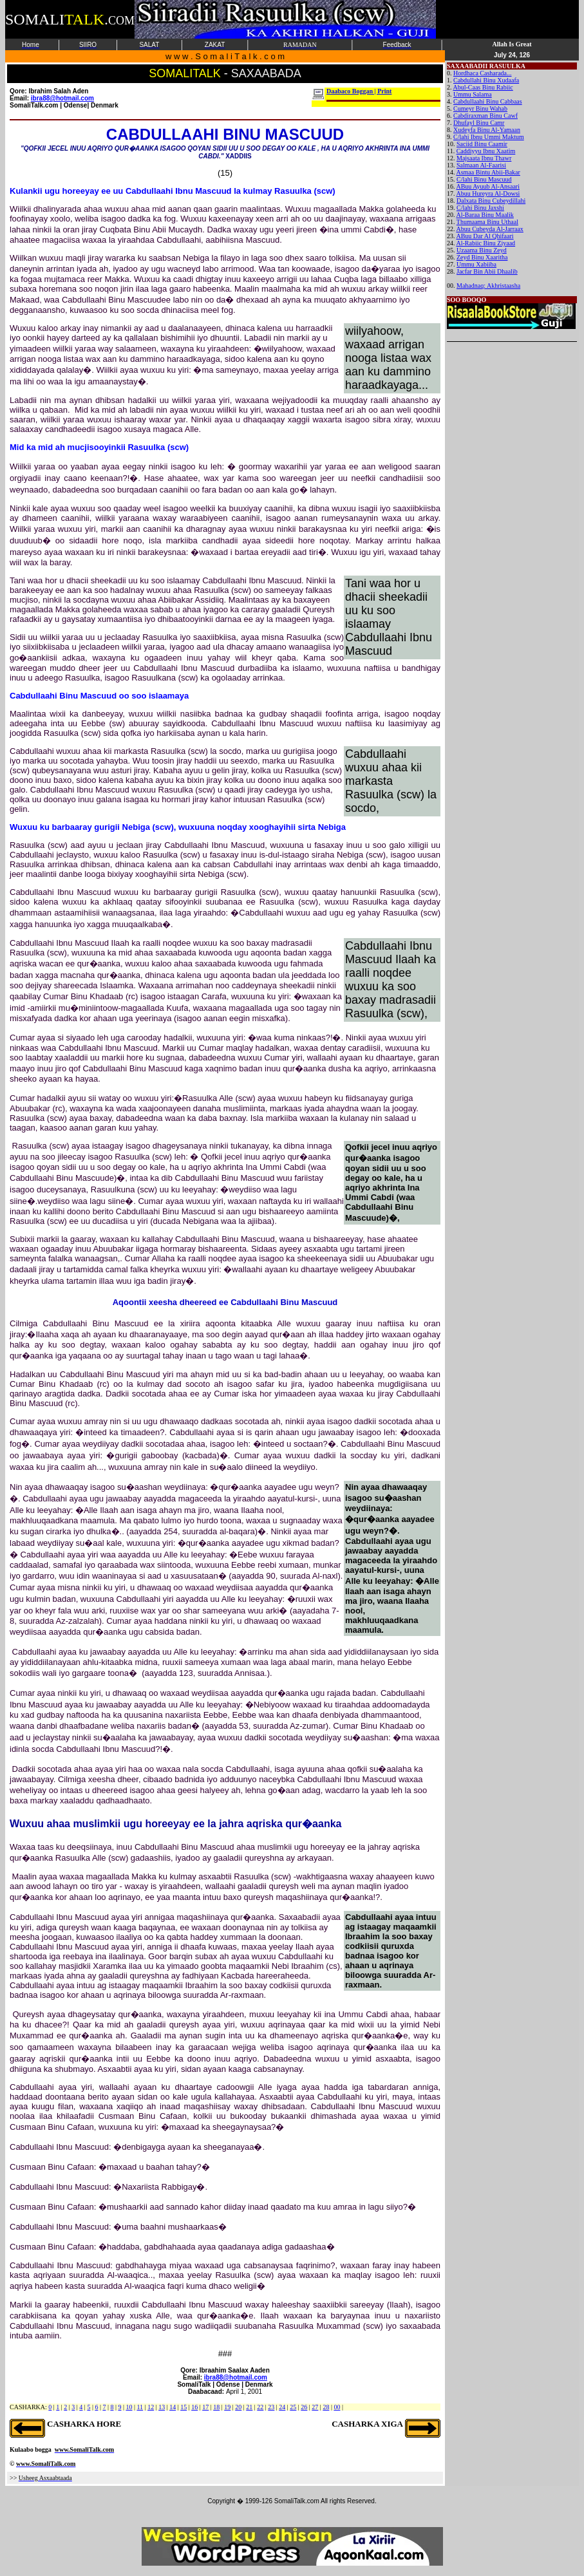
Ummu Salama (472, 94)
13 (161, 2407)
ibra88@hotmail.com (235, 2377)
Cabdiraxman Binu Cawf (485, 115)
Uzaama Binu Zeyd (482, 250)
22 (260, 2407)
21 (249, 2407)
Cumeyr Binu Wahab (480, 108)
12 (150, 2407)
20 (238, 2407)
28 (326, 2407)
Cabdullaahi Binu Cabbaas (487, 101)
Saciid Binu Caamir (482, 143)
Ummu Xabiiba (476, 264)
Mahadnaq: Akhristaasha (488, 285)
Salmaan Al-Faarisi (481, 165)
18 (216, 2407)
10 (129, 2407)
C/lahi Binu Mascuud (484, 179)
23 (271, 2407)
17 (205, 2407)
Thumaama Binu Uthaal (487, 221)
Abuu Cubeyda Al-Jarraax (489, 228)
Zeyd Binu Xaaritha (482, 257)
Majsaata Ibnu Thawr (484, 158)
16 (194, 2407)
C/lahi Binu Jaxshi (480, 207)
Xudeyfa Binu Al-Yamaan (486, 129)
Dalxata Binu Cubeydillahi (491, 200)
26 (304, 2407)
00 (337, 2407)
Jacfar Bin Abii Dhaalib (487, 271)
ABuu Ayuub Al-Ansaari (488, 186)
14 (172, 2407)
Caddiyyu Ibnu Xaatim (486, 151)
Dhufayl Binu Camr (478, 122)
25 (293, 2407)
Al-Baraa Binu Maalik (484, 214)
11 (140, 2407)
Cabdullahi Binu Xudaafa (486, 80)
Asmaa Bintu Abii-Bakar (488, 172)
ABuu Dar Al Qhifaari (484, 236)
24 (282, 2407)
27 (315, 2407)
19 (227, 2407)
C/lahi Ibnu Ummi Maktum (488, 136)
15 (183, 2407)
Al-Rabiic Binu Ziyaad (485, 243)
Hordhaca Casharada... (482, 73)
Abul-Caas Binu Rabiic (483, 87)
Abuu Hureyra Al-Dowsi (488, 193)
